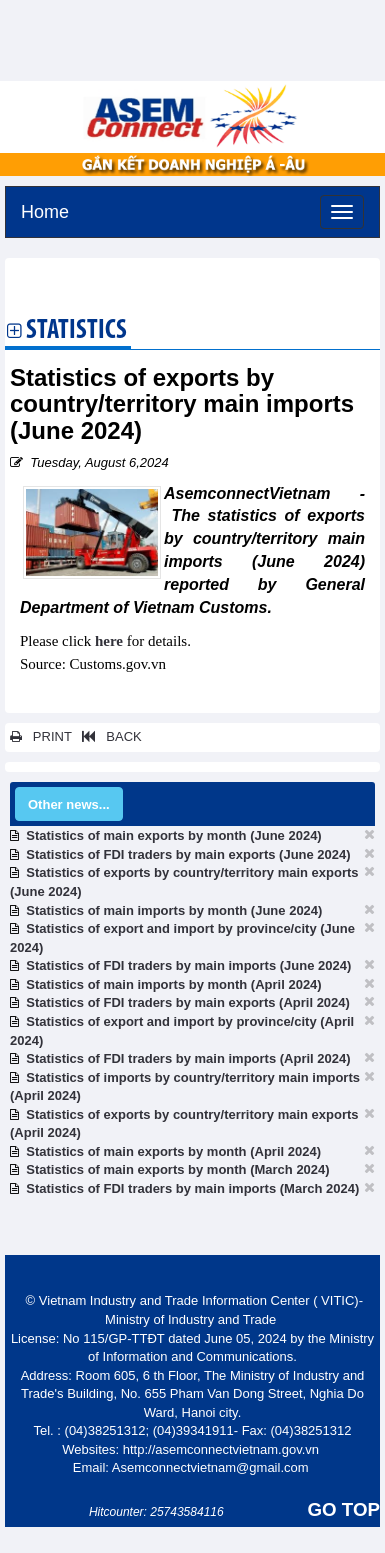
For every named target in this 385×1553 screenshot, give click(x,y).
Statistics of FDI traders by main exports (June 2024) (188, 854)
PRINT (41, 736)
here (109, 641)
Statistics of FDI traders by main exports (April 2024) (188, 1002)
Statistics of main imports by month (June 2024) (174, 910)
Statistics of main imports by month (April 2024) (173, 984)
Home (45, 209)
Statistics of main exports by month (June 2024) (173, 835)
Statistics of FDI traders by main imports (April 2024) (188, 1058)
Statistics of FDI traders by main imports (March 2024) (192, 1188)
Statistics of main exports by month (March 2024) (177, 1169)
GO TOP (344, 1509)
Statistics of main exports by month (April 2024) (173, 1151)
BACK (108, 736)
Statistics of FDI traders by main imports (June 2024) (188, 965)
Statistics (76, 332)
